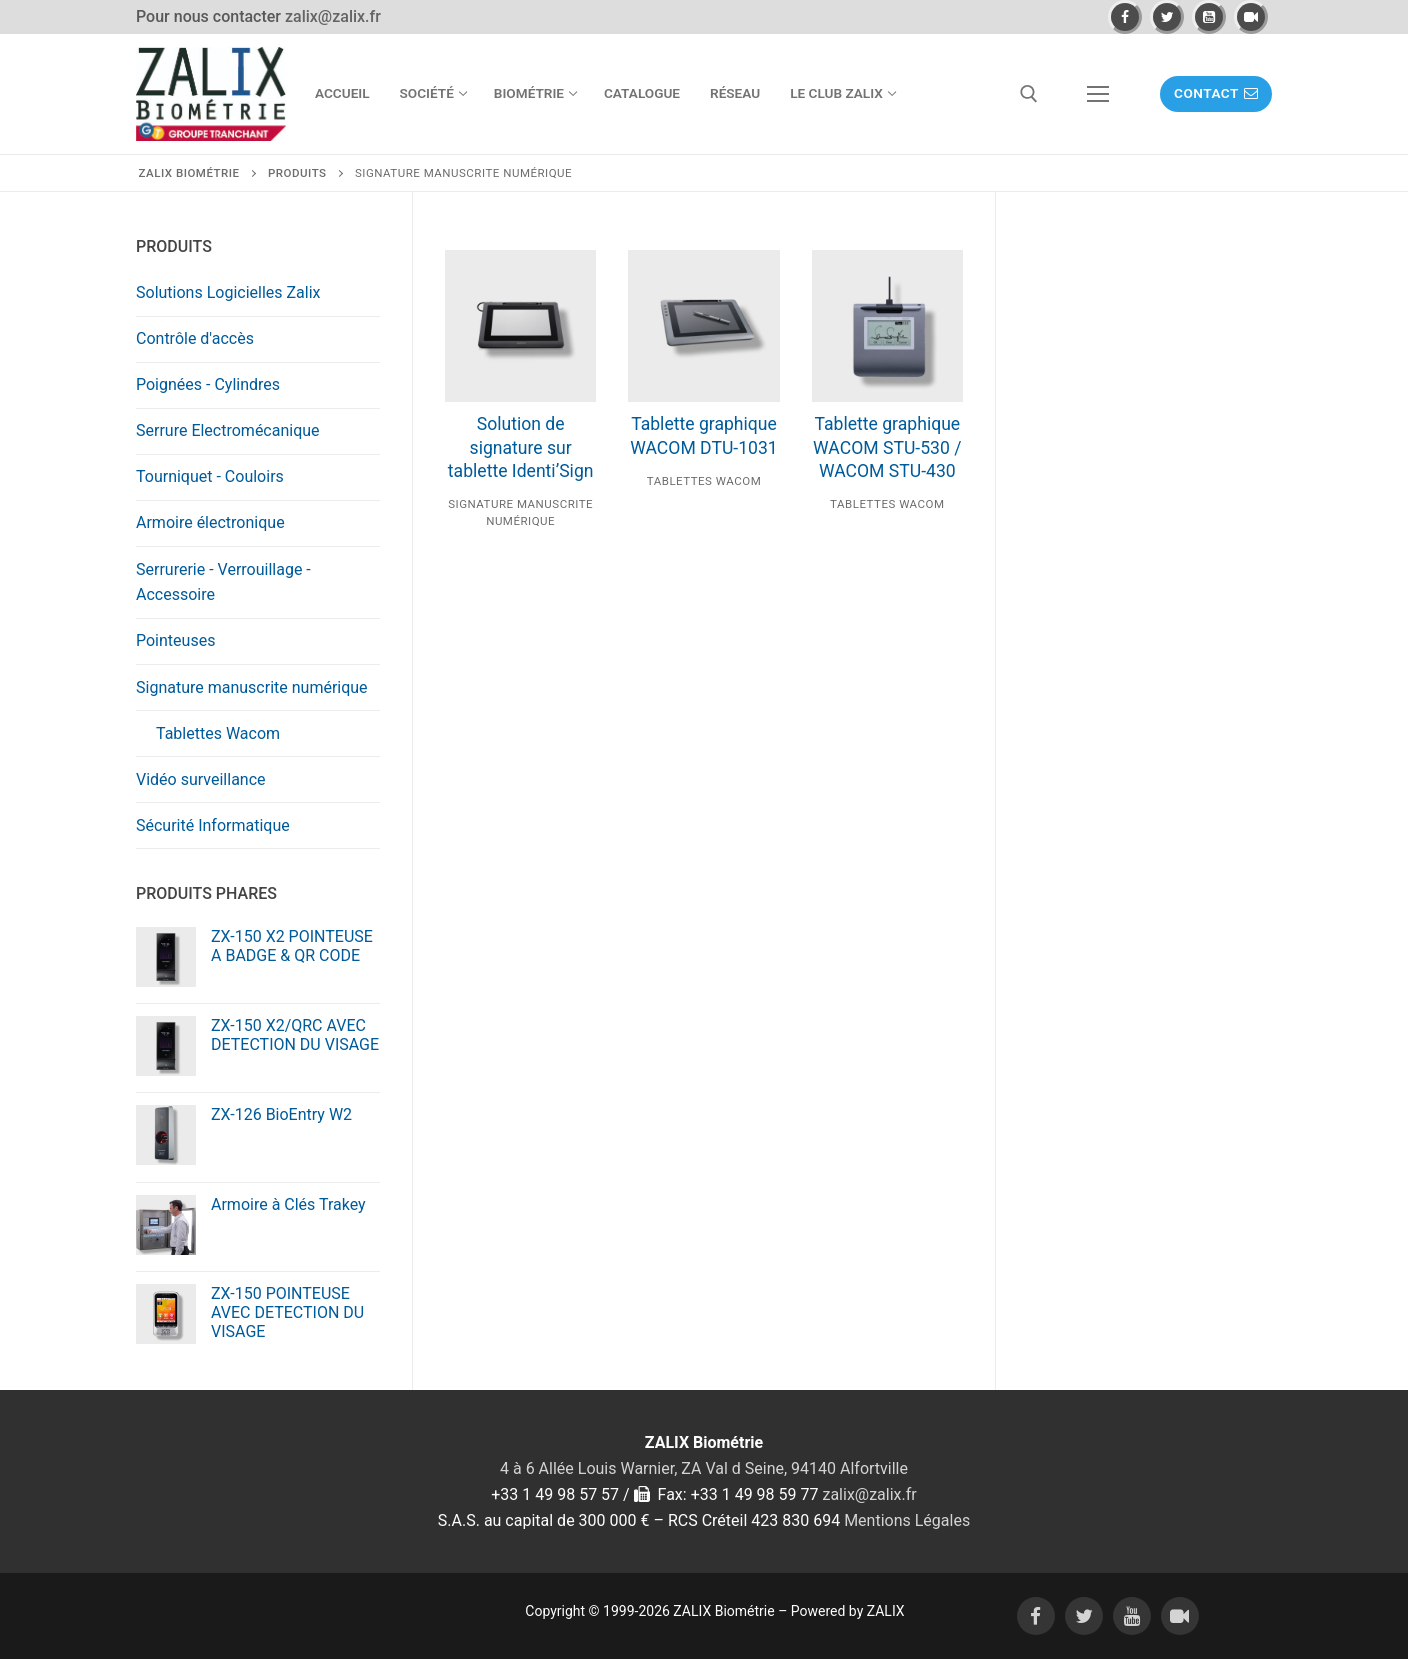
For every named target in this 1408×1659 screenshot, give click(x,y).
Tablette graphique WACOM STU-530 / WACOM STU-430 (887, 448)
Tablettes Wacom (704, 481)
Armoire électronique (210, 522)
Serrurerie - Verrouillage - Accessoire (223, 582)
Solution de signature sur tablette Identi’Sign (521, 448)
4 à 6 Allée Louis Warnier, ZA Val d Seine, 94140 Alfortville (704, 1468)
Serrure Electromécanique (228, 430)
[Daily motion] (1251, 17)
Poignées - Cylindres (208, 384)
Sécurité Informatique (213, 825)
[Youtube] (1209, 17)
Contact (1216, 93)
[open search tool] (1029, 94)
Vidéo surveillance (201, 779)
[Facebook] (1125, 17)
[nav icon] (1098, 94)
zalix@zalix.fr (333, 16)
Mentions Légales (907, 1520)
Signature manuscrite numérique (252, 687)
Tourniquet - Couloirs (210, 476)
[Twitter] (1167, 17)
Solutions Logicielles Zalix (228, 292)
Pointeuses (175, 640)
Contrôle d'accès (195, 338)
